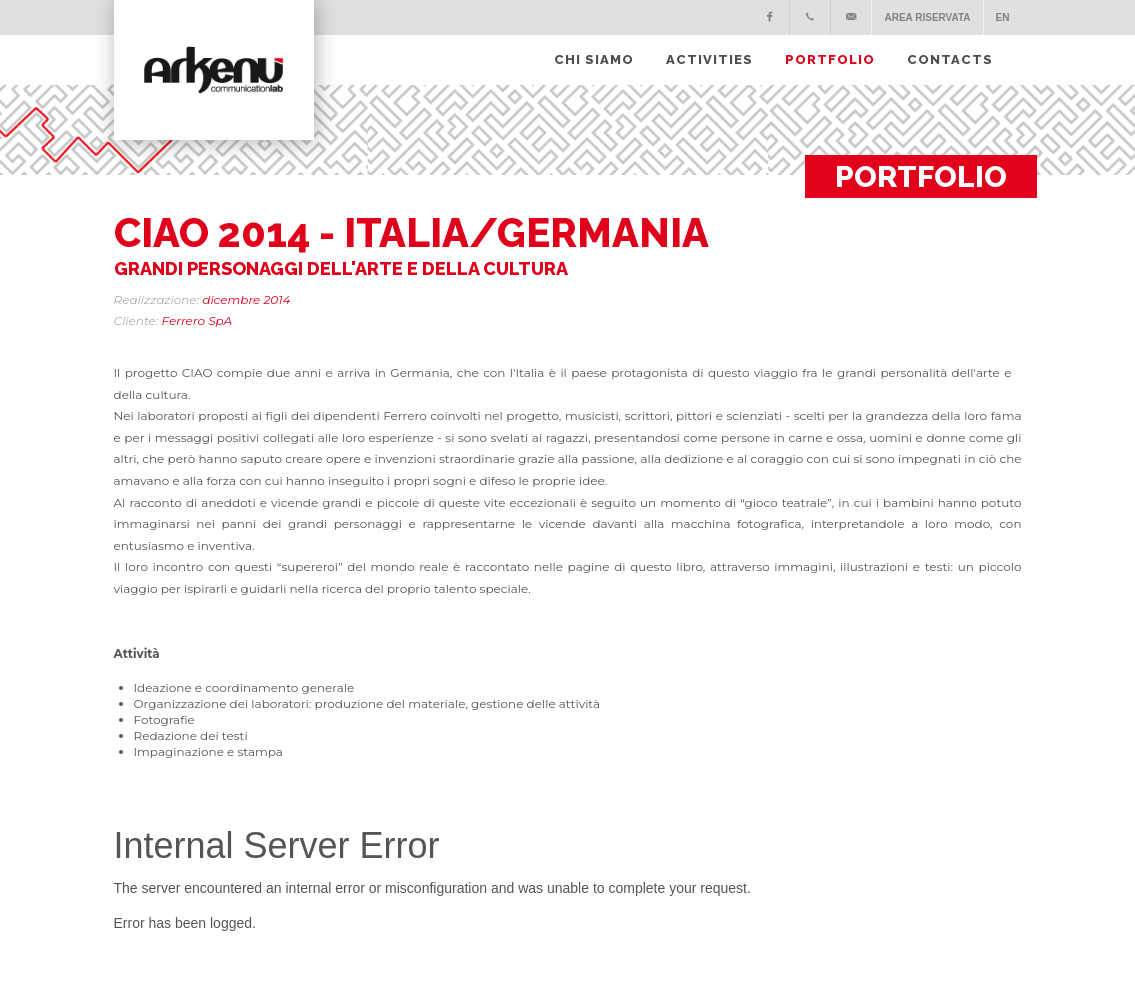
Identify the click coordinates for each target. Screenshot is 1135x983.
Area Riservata (927, 17)
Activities (709, 59)
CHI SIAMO (594, 59)
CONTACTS (950, 59)
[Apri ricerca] (1015, 42)
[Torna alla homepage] (213, 70)
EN (1003, 17)
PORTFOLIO (830, 59)
